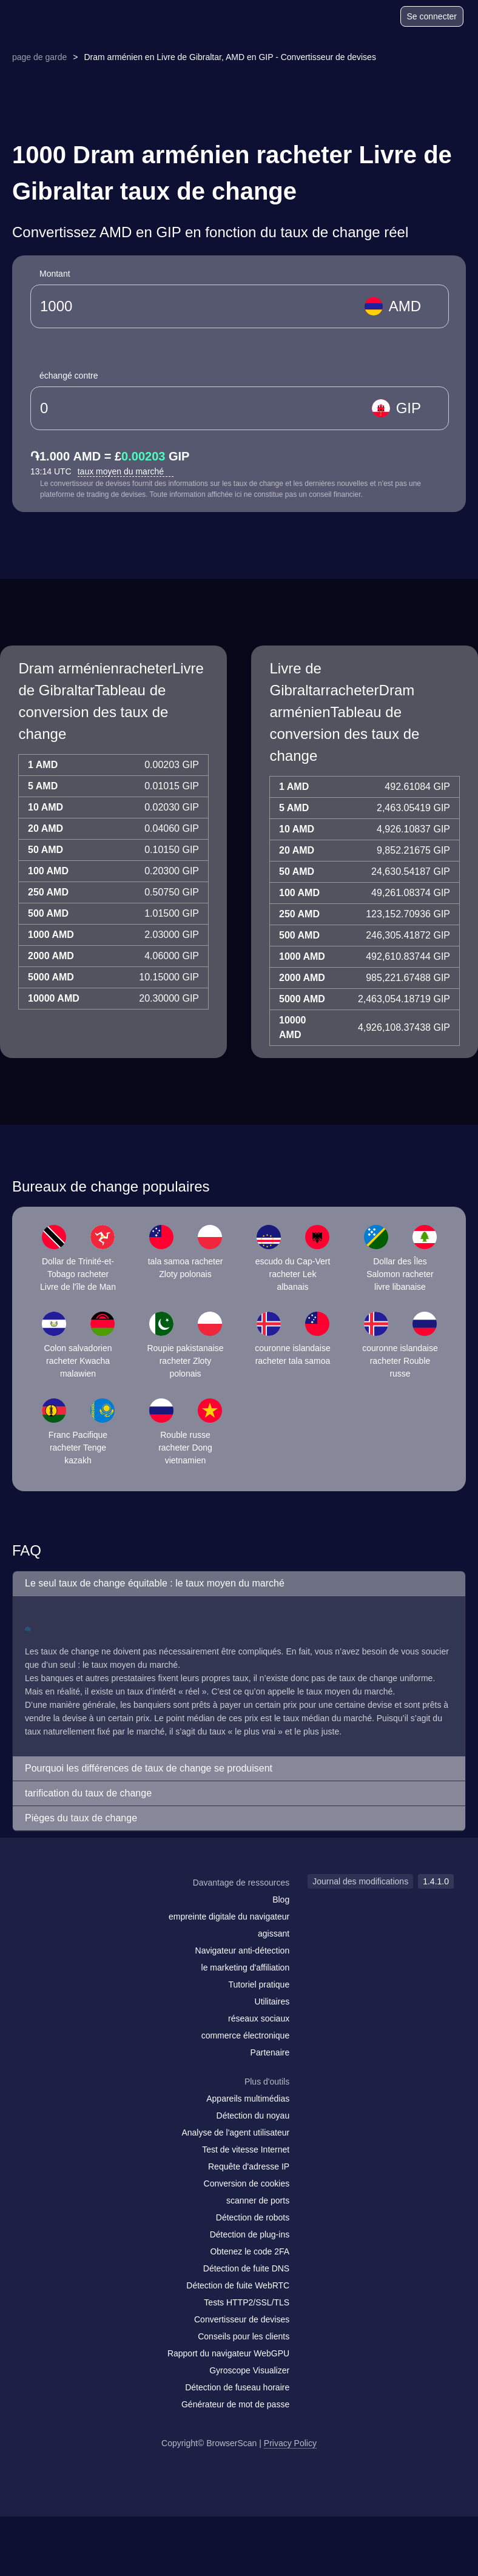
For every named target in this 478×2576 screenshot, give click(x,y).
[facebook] (64, 1906)
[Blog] (344, 18)
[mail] (37, 1906)
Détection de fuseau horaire (237, 2387)
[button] (239, 1583)
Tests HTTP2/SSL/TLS (246, 2302)
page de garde (39, 57)
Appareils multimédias (247, 2098)
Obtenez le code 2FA (249, 2251)
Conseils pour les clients (243, 2336)
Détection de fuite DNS (246, 2268)
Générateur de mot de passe (235, 2404)
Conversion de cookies (247, 2183)
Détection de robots (252, 2217)
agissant (273, 1933)
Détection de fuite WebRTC (237, 2285)
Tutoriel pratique (259, 1984)
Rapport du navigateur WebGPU (228, 2353)
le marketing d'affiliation (245, 1967)
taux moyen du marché (125, 471)
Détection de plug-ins (250, 2234)
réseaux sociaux (258, 2018)
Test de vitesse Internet (245, 2149)
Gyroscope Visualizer (249, 2370)
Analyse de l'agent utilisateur (235, 2132)
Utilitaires (272, 2001)
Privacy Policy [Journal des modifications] (290, 2443)
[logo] (43, 17)
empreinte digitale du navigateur (229, 1916)
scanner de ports (257, 2200)
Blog (280, 1899)
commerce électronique (245, 2035)
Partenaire (270, 2052)
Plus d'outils (266, 2081)
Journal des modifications (360, 1881)
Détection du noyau (253, 2115)
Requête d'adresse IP (248, 2166)
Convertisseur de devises (241, 2319)
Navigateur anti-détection (242, 1950)
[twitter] (88, 1906)
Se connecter (432, 16)
